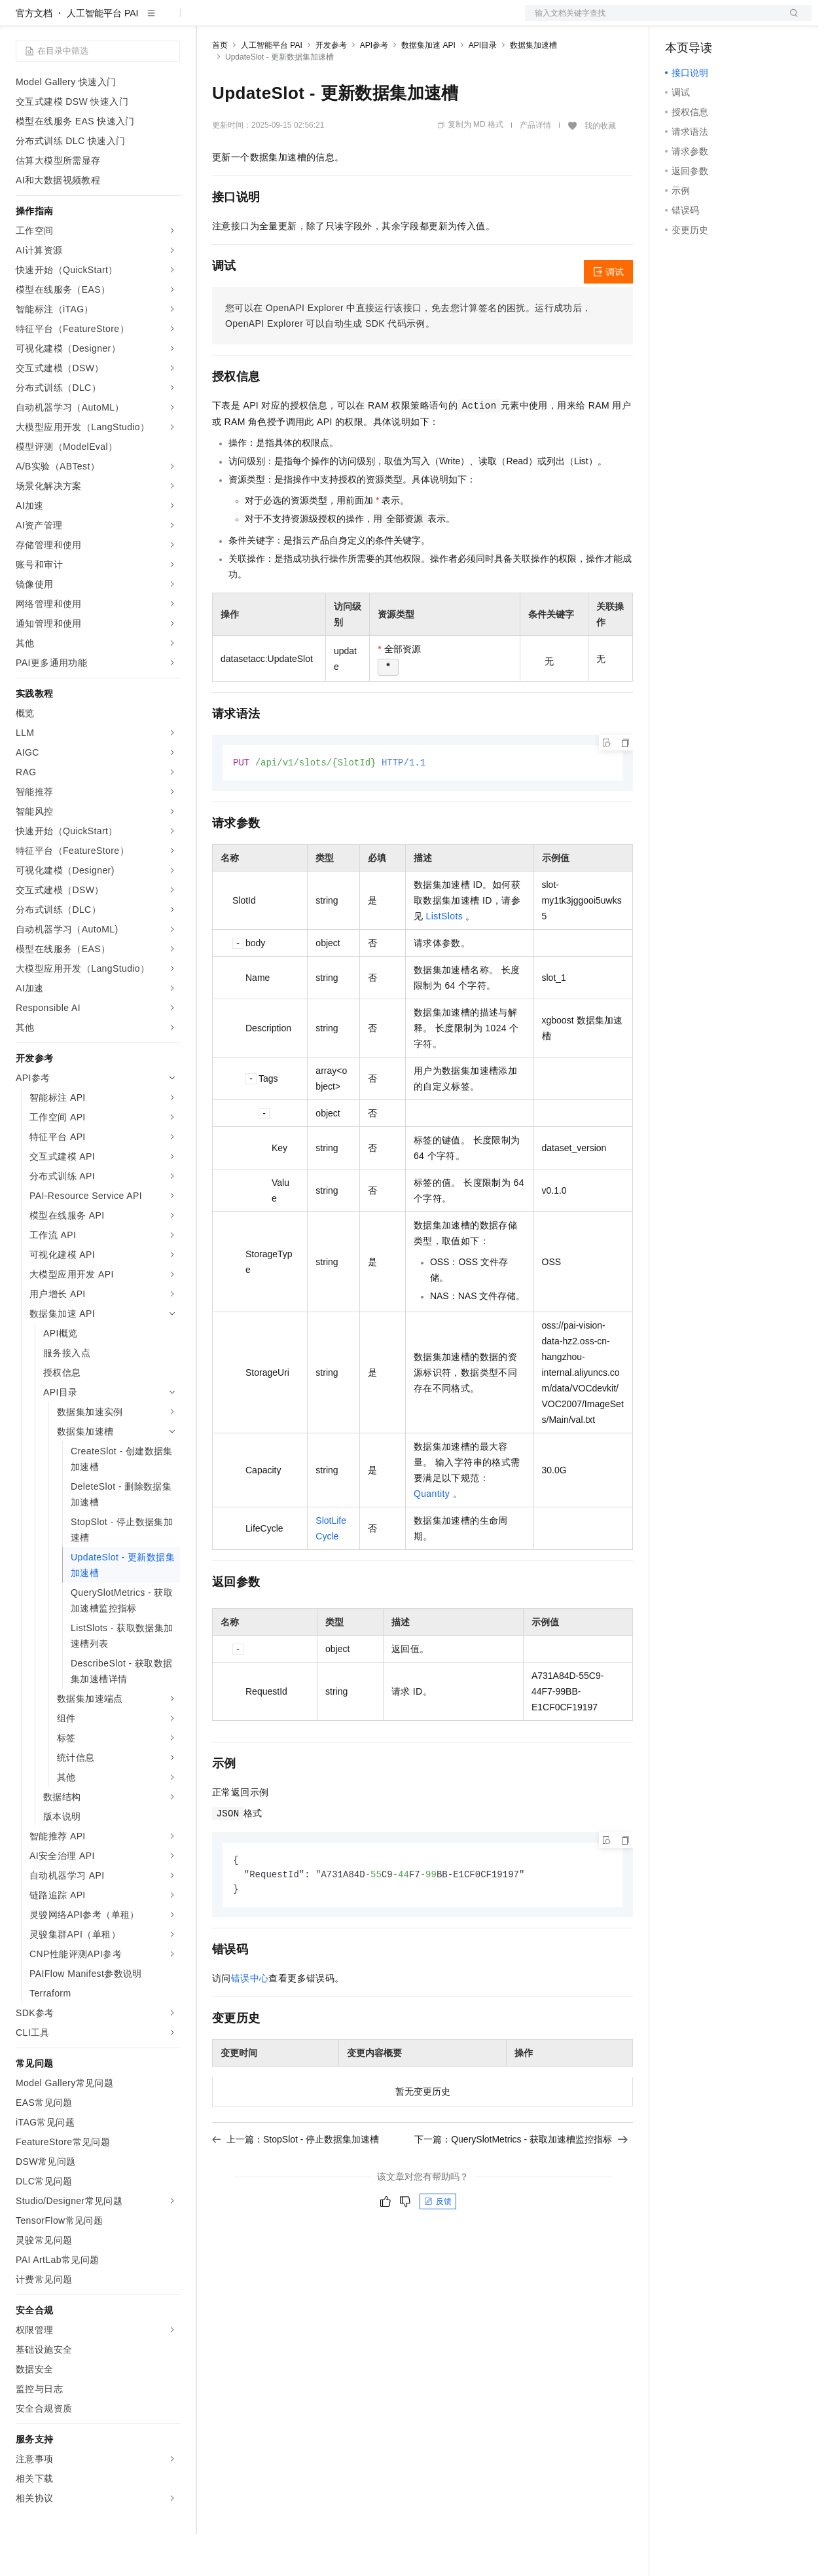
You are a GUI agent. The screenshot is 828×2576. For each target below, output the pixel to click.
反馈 (438, 2246)
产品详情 (535, 167)
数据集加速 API (428, 87)
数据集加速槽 (533, 87)
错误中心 (250, 2022)
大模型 (134, 21)
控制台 (711, 21)
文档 (652, 21)
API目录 (483, 87)
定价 (283, 21)
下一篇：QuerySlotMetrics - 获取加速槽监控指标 (521, 2184)
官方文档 (34, 55)
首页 (220, 87)
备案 (679, 21)
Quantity (432, 1536)
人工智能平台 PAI (102, 55)
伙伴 (355, 21)
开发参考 (331, 87)
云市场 (319, 21)
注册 (742, 21)
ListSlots (444, 958)
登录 (790, 21)
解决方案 (210, 21)
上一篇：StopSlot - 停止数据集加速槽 (295, 2184)
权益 (251, 21)
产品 (170, 21)
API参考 (374, 87)
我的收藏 (600, 167)
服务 (386, 21)
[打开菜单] (21, 21)
